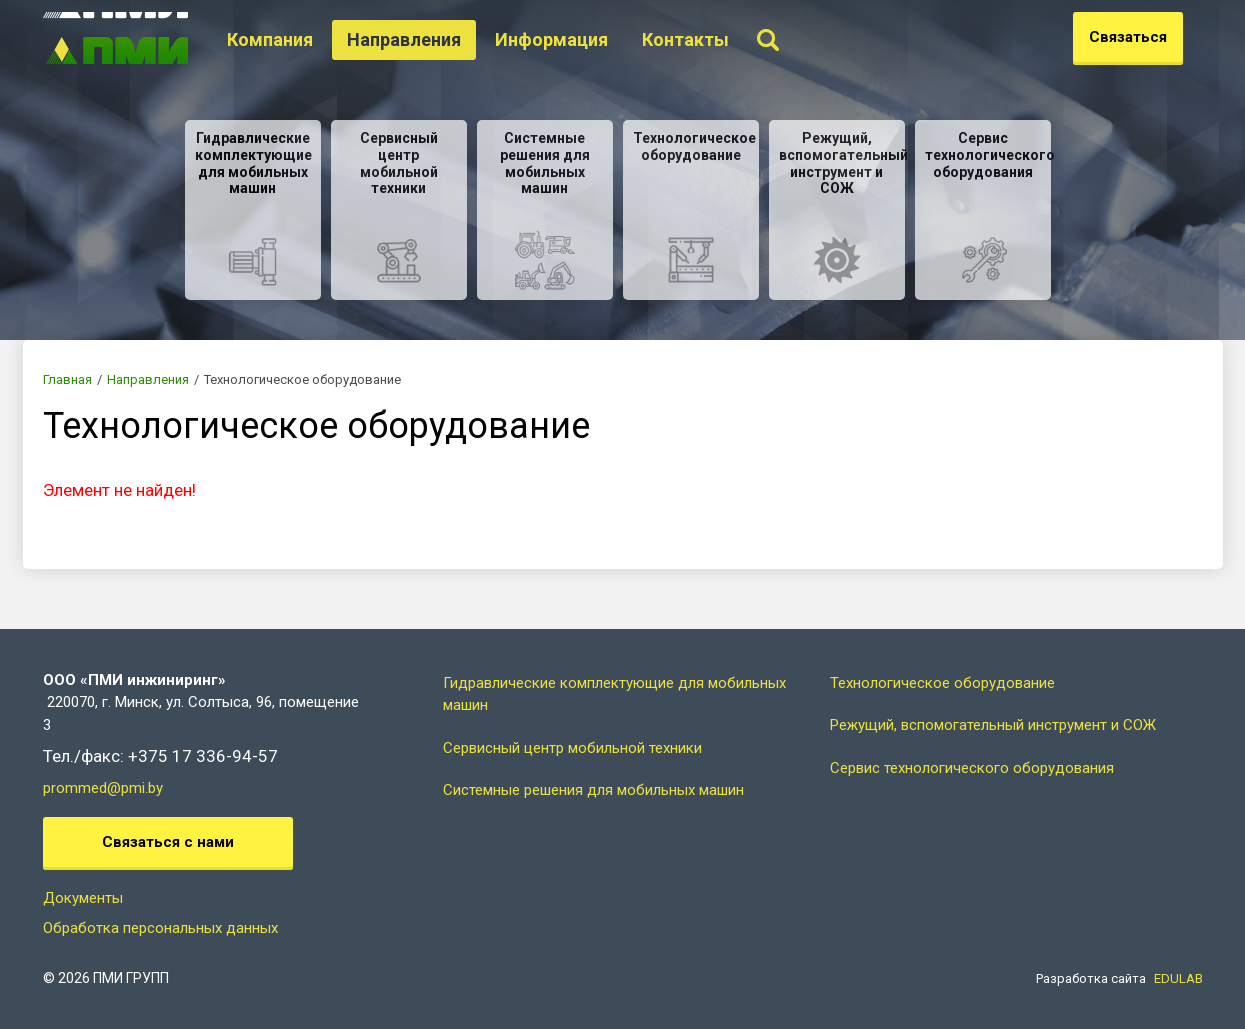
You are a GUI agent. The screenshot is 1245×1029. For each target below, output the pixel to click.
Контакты (711, 39)
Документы (83, 898)
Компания (296, 39)
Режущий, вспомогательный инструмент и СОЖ (993, 725)
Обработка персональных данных (160, 928)
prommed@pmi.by (103, 788)
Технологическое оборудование (942, 683)
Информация (577, 39)
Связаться (1128, 37)
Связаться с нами (168, 842)
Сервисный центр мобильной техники (572, 748)
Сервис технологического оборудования (972, 768)
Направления (430, 39)
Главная (67, 379)
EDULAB (1178, 978)
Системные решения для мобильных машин (593, 790)
